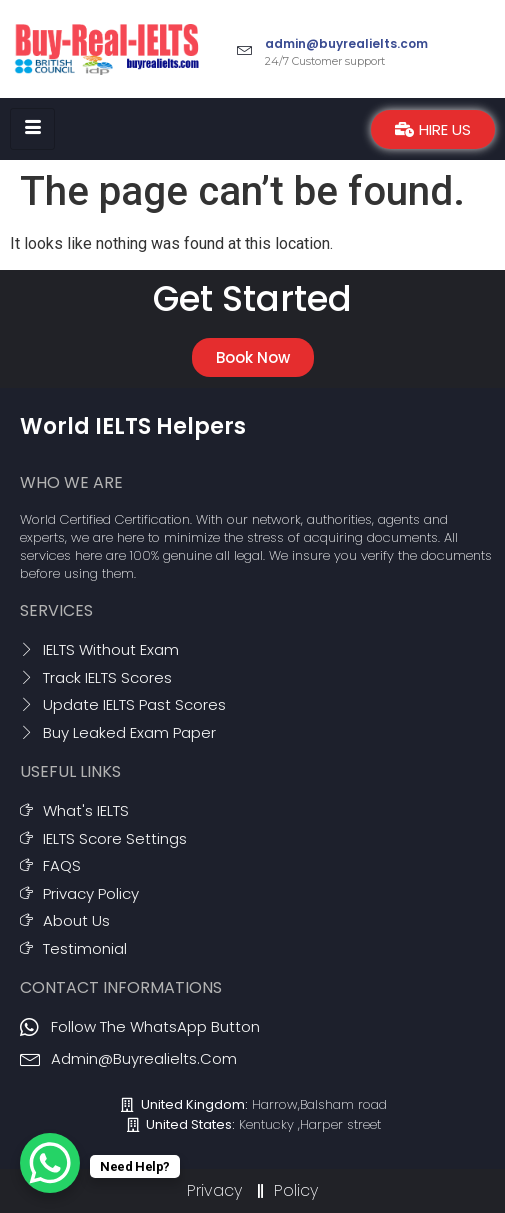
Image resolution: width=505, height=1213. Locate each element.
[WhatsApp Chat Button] (50, 1163)
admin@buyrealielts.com (346, 43)
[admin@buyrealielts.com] (245, 49)
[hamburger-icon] (32, 129)
